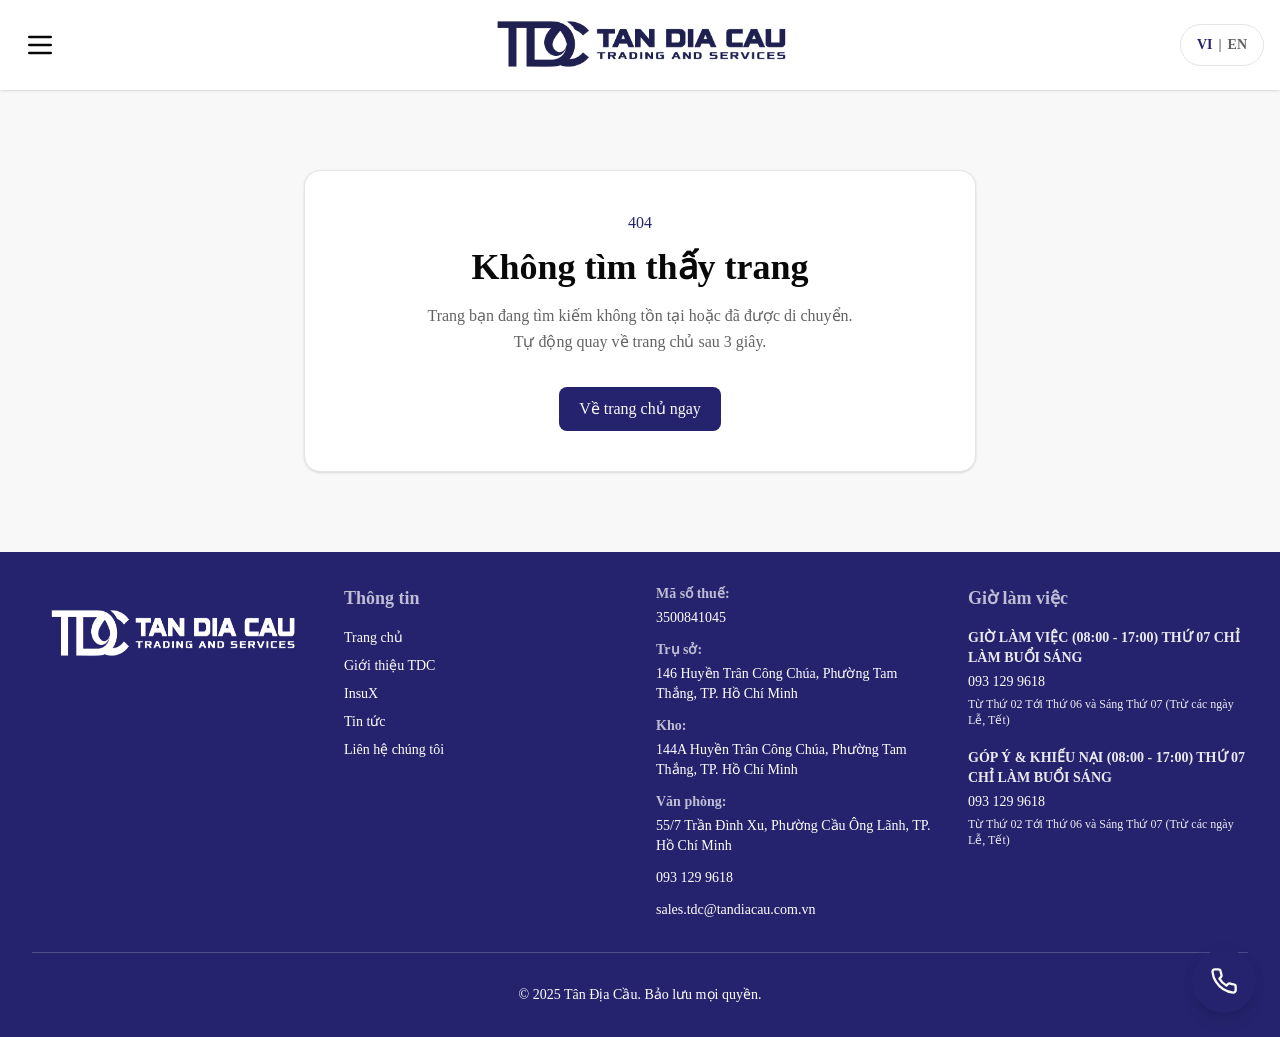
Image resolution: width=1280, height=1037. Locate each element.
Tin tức (365, 721)
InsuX (361, 693)
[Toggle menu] (40, 45)
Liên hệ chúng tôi (394, 749)
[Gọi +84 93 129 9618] (1224, 981)
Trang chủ (373, 637)
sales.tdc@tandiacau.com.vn (735, 909)
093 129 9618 (694, 877)
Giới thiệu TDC (389, 665)
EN (1237, 44)
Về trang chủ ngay (640, 408)
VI (1205, 44)
